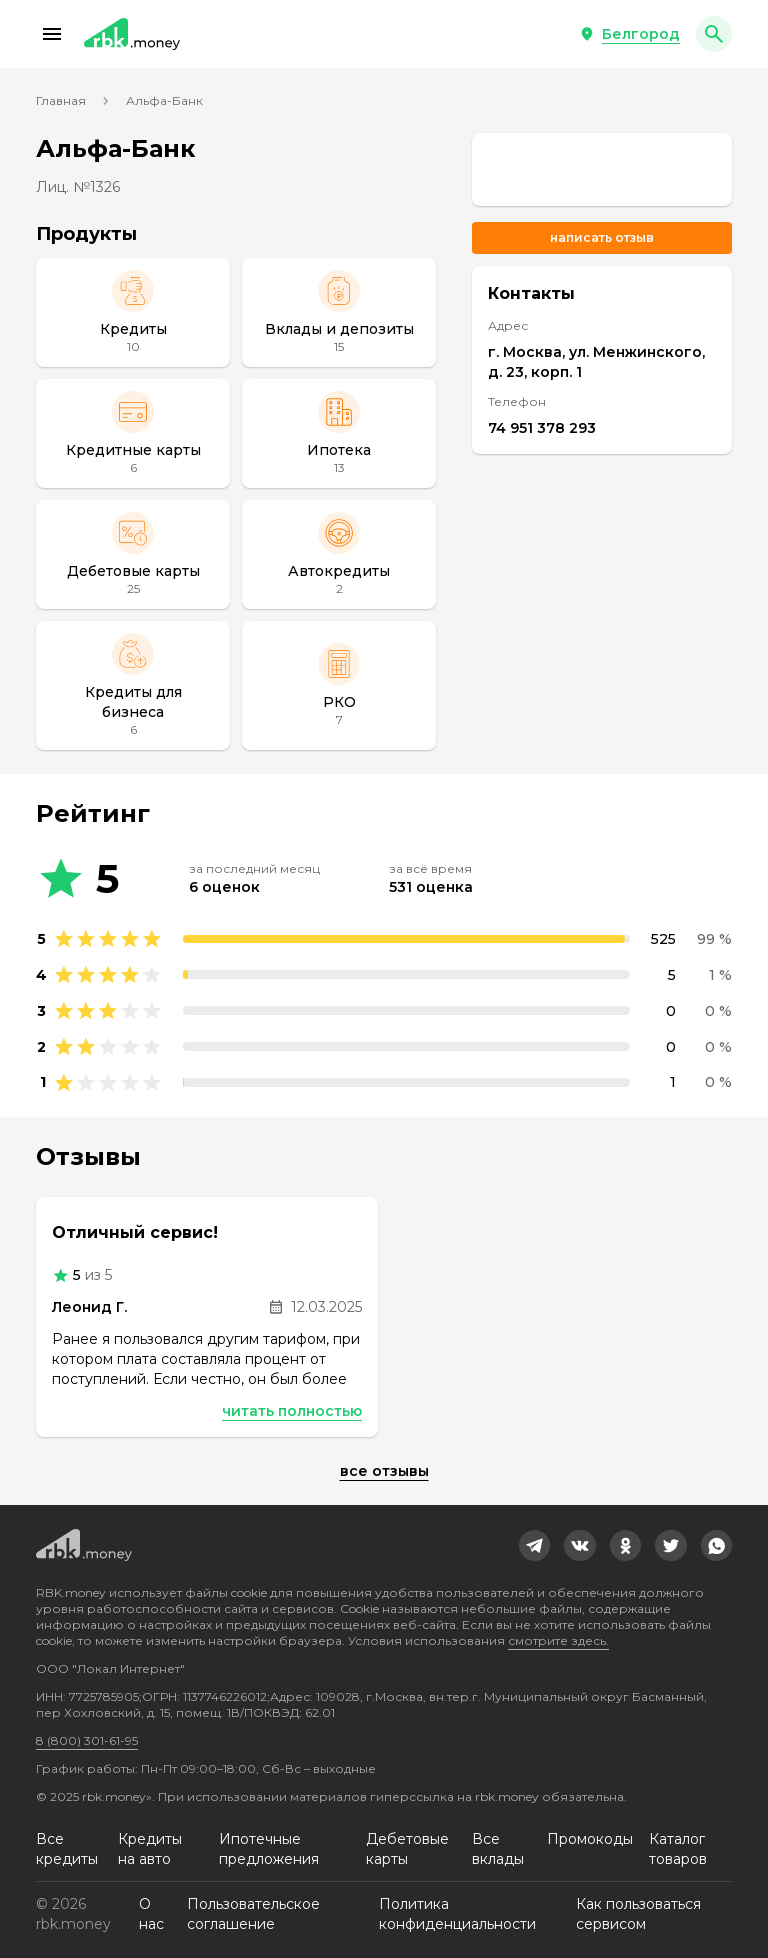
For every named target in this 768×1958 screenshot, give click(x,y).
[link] (602, 169)
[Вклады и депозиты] (339, 312)
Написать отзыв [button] (602, 237)
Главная (61, 100)
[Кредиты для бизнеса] (133, 685)
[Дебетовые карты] (133, 554)
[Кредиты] (133, 312)
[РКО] (339, 685)
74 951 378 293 (542, 428)
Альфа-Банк (164, 100)
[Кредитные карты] (133, 433)
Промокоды (590, 1839)
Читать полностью (292, 1411)
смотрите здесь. (558, 1640)
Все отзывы (384, 1471)
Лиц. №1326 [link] (78, 187)
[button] (52, 34)
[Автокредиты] (339, 554)
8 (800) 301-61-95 (87, 1740)
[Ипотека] (339, 433)
